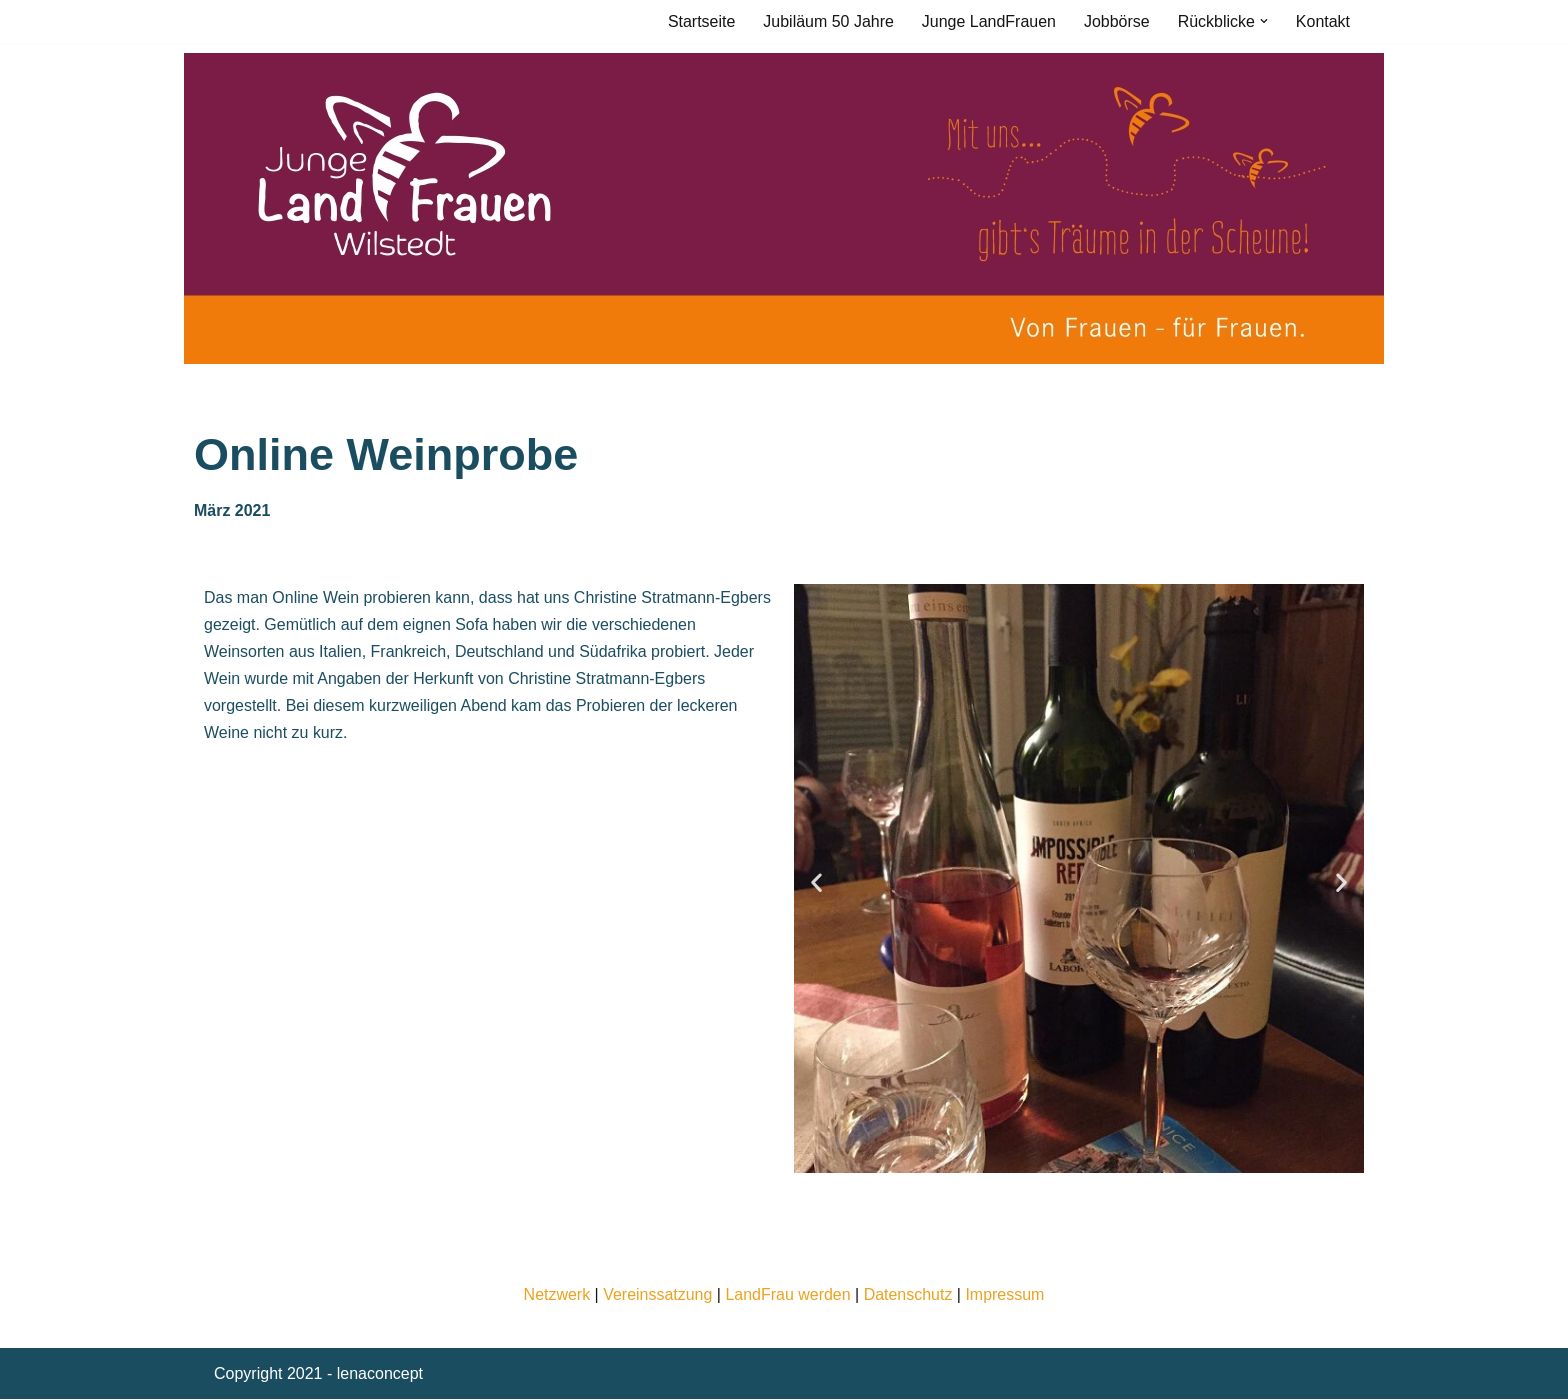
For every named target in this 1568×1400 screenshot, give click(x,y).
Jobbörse (1117, 21)
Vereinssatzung (657, 1294)
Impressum (1005, 1294)
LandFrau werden (787, 1294)
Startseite (701, 21)
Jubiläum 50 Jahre (827, 21)
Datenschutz (908, 1294)
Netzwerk (556, 1294)
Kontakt (1323, 21)
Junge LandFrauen (988, 21)
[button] (1264, 21)
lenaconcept (380, 1374)
